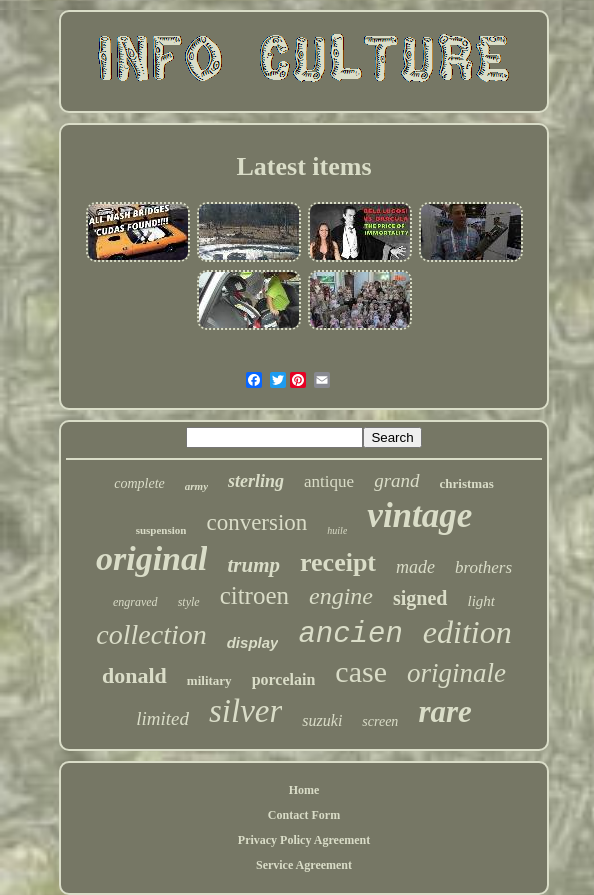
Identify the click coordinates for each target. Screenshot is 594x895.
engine (341, 596)
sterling (256, 481)
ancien (350, 634)
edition (467, 632)
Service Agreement (304, 865)
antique (329, 481)
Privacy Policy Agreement (304, 840)
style (189, 602)
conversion (256, 522)
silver (245, 711)
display (253, 642)
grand (396, 480)
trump (253, 565)
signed (420, 598)
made (415, 567)
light (482, 601)
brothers (483, 567)
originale (456, 673)
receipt (338, 562)
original (151, 558)
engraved (135, 602)
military (209, 680)
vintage (419, 515)
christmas (467, 483)
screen (380, 721)
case (361, 671)
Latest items (303, 166)
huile (337, 530)
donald (134, 675)
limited (162, 718)
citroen (254, 595)
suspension (161, 530)
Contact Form (304, 815)
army (196, 486)
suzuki (322, 720)
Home (304, 790)
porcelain (284, 679)
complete (139, 483)
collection (151, 634)
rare (444, 711)
